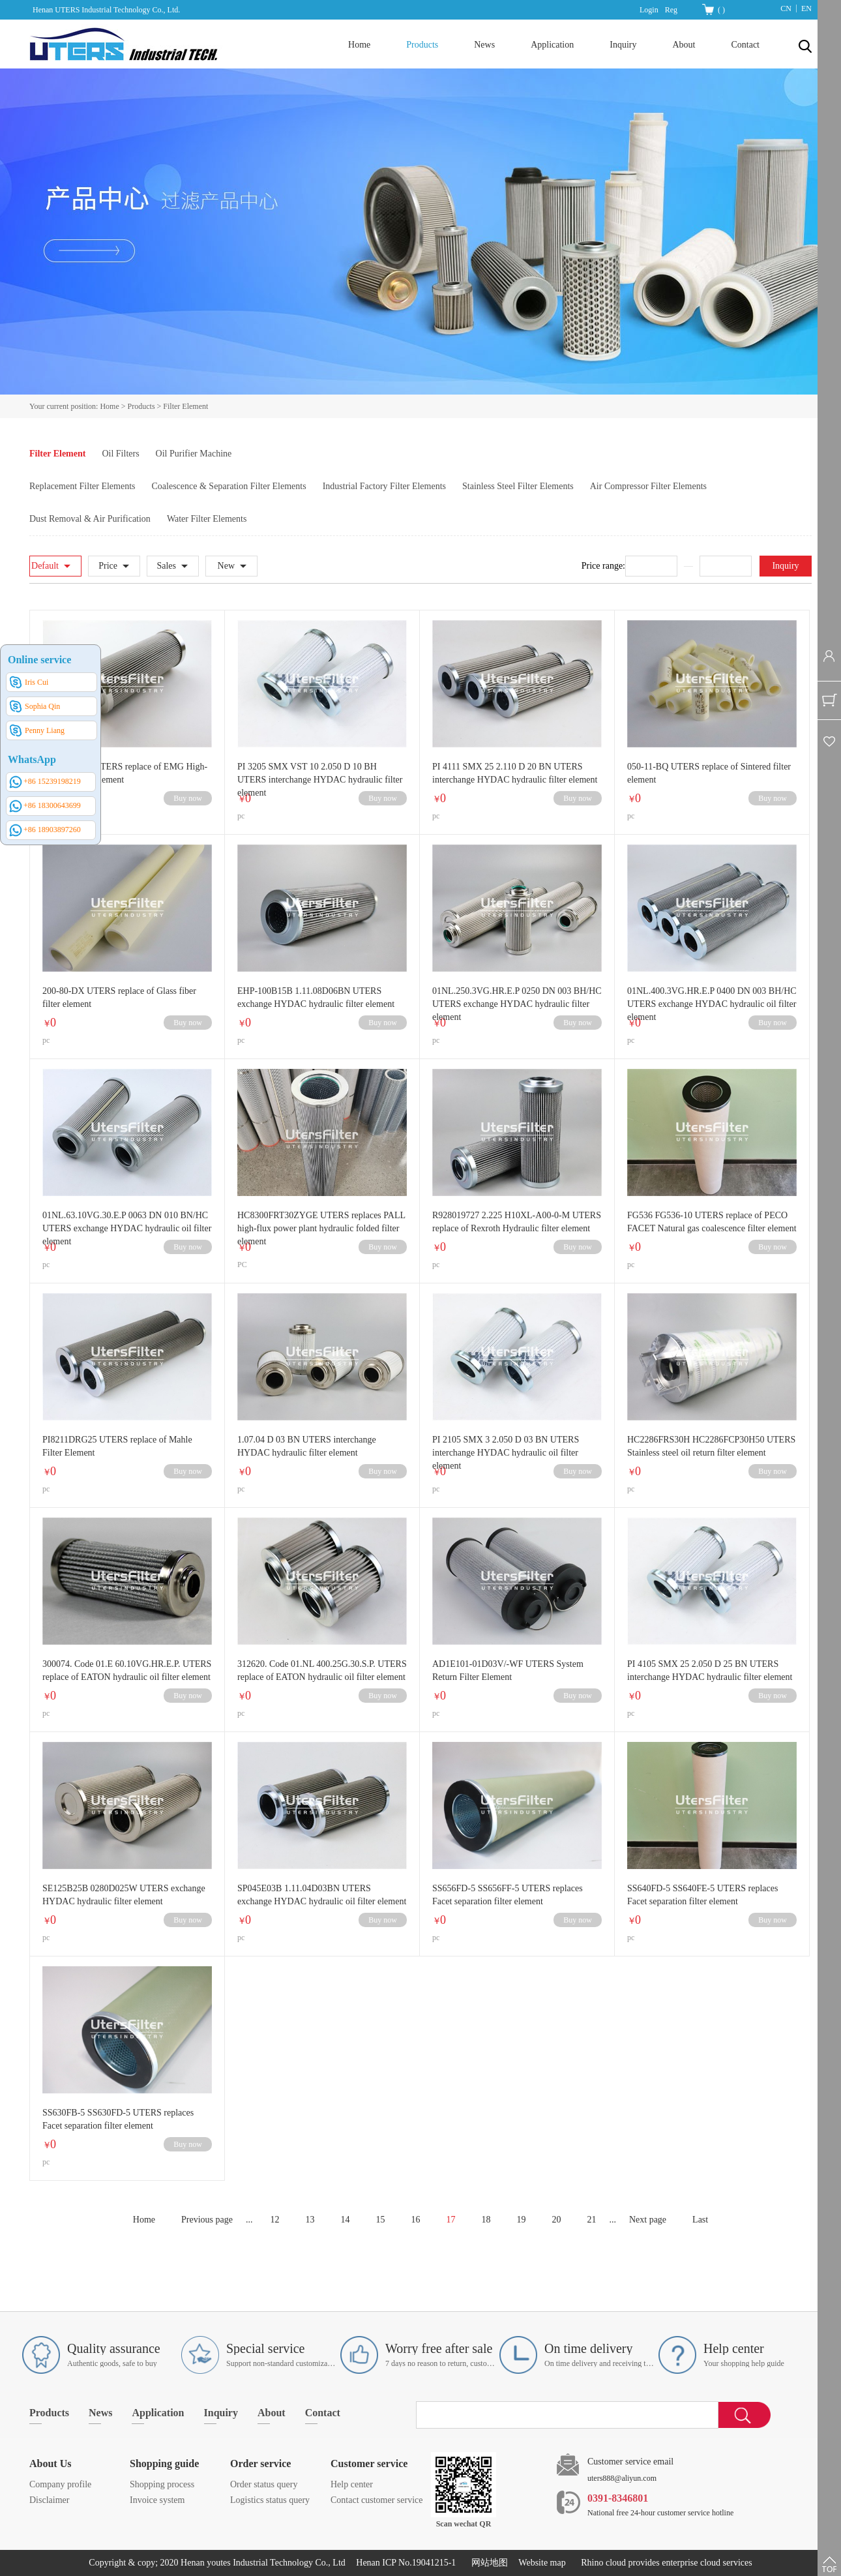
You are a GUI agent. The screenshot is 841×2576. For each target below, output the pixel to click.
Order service (260, 2463)
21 (591, 2219)
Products (141, 406)
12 (274, 2219)
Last (700, 2219)
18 (485, 2219)
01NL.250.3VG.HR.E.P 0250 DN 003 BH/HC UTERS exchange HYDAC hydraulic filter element (517, 1004)
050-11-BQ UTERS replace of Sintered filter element (709, 773)
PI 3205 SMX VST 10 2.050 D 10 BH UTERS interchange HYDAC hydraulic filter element (320, 780)
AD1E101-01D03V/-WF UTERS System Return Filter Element (507, 1670)
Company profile (60, 2484)
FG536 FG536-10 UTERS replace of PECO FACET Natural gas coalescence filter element (712, 1221)
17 (450, 2219)
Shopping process (162, 2484)
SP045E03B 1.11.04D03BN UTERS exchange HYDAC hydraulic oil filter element (321, 1894)
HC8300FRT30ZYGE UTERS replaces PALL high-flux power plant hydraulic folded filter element (321, 1228)
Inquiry (785, 566)
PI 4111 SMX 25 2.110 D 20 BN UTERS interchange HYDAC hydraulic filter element (514, 773)
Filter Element (185, 406)
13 (309, 2219)
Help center (352, 2484)
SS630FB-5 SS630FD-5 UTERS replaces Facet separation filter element (118, 2119)
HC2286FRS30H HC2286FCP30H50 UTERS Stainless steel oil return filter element (711, 1446)
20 (556, 2219)
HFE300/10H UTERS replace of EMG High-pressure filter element (124, 773)
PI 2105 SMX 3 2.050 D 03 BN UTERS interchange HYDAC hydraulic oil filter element (505, 1453)
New (226, 566)
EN (806, 8)
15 (380, 2219)
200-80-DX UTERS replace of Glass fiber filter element (119, 997)
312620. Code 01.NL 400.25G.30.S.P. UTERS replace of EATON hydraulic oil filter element (322, 1670)
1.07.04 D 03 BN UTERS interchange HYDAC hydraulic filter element (306, 1446)
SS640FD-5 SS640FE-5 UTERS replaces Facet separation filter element (702, 1894)
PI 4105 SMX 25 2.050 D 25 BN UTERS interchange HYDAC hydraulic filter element (709, 1670)
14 (344, 2219)
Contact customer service (377, 2500)
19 (520, 2219)
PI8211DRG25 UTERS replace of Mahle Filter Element (117, 1446)
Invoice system (157, 2500)
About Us (50, 2463)
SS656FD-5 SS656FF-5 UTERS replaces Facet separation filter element (507, 1894)
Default (45, 566)
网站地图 (487, 2563)
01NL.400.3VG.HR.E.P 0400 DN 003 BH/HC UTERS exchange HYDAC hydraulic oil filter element (712, 1004)
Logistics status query (270, 2500)
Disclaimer (49, 2500)
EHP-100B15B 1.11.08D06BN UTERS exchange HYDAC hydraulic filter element (315, 997)
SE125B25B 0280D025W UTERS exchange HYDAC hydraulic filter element (123, 1894)
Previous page (207, 2219)
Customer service (369, 2463)
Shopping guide (164, 2463)
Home (359, 45)
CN (785, 8)
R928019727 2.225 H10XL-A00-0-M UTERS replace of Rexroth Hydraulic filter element (516, 1221)
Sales (166, 566)
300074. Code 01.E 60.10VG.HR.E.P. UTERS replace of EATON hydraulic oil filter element (126, 1670)
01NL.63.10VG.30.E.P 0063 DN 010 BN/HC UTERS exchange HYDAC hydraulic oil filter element (126, 1228)
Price (107, 566)
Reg (671, 9)
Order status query (263, 2484)
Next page (647, 2219)
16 (415, 2219)
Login (649, 9)
